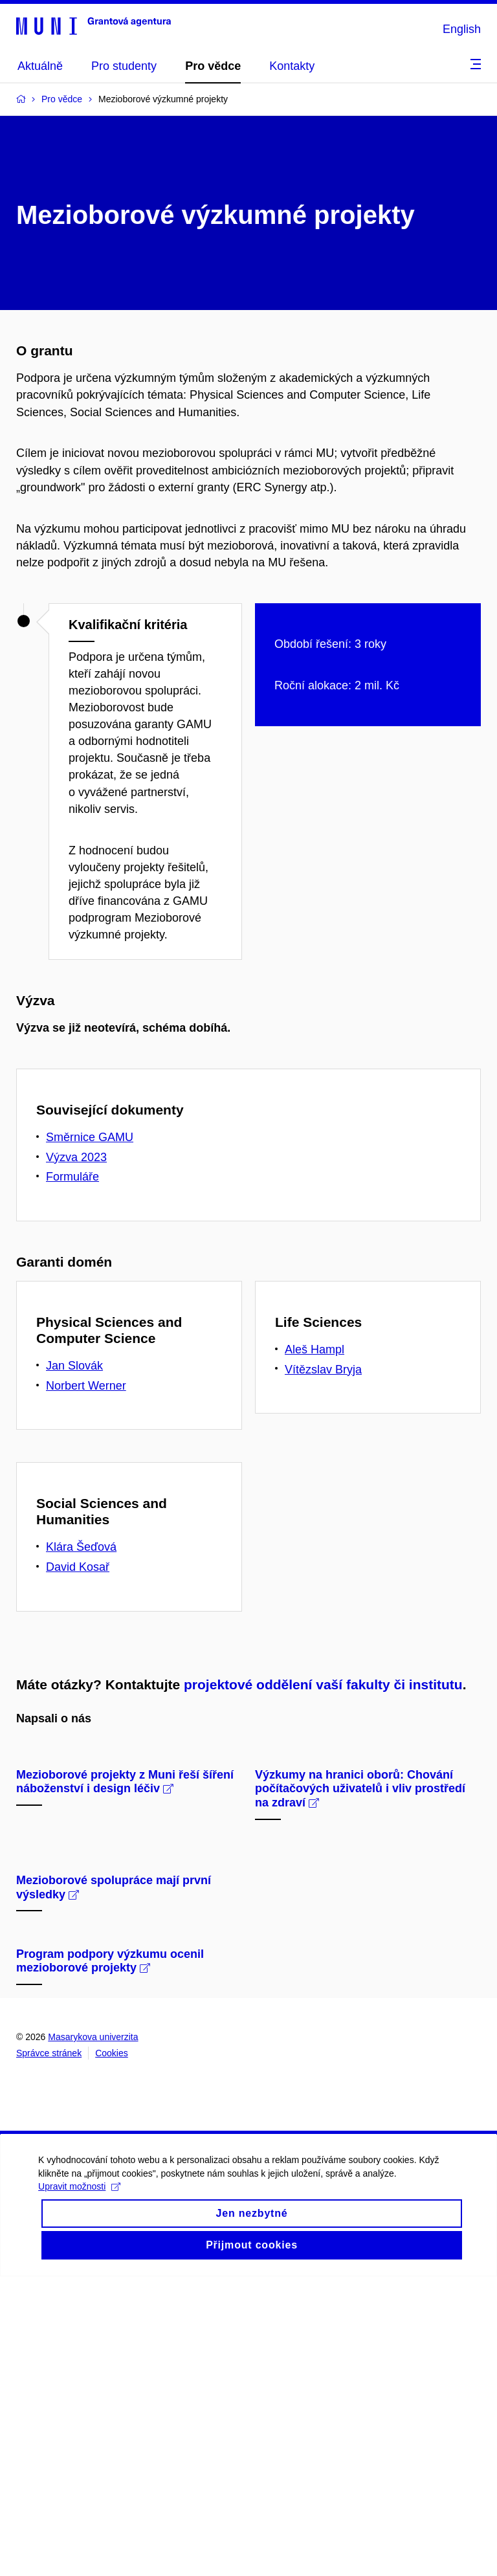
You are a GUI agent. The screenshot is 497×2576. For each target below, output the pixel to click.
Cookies (111, 2353)
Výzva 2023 (76, 1157)
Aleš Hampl (314, 1349)
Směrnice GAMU (89, 1137)
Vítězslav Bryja (323, 1369)
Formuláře (72, 1176)
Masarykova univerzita (93, 2336)
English (462, 29)
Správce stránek (49, 2353)
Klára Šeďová (81, 1546)
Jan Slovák (74, 1365)
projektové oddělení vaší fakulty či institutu (323, 1684)
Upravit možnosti (80, 2498)
